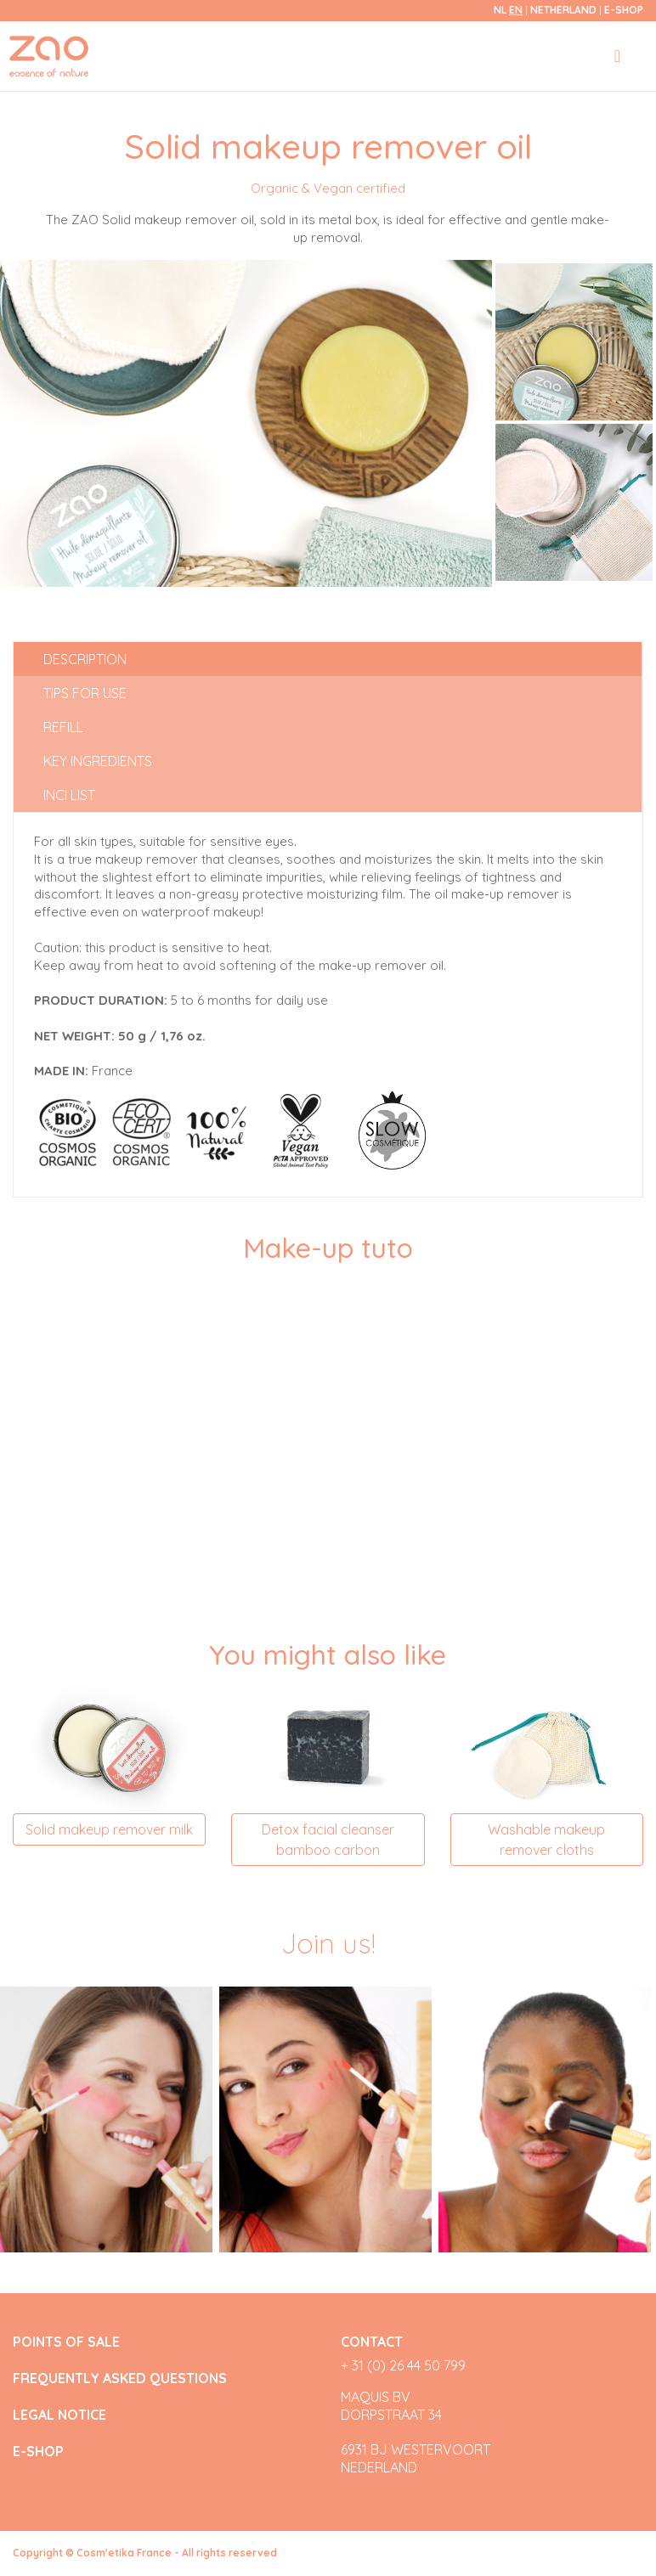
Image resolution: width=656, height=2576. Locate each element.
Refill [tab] (63, 727)
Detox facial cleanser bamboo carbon (328, 1839)
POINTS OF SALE (66, 2342)
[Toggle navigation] (617, 56)
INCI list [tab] (69, 794)
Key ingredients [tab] (97, 761)
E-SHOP (623, 9)
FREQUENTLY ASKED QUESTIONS (120, 2378)
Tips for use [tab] (85, 693)
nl (500, 9)
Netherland (564, 9)
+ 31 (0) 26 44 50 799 (403, 2365)
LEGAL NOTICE (59, 2415)
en (516, 9)
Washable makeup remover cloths (546, 1839)
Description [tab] (85, 659)
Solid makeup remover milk (109, 1829)
